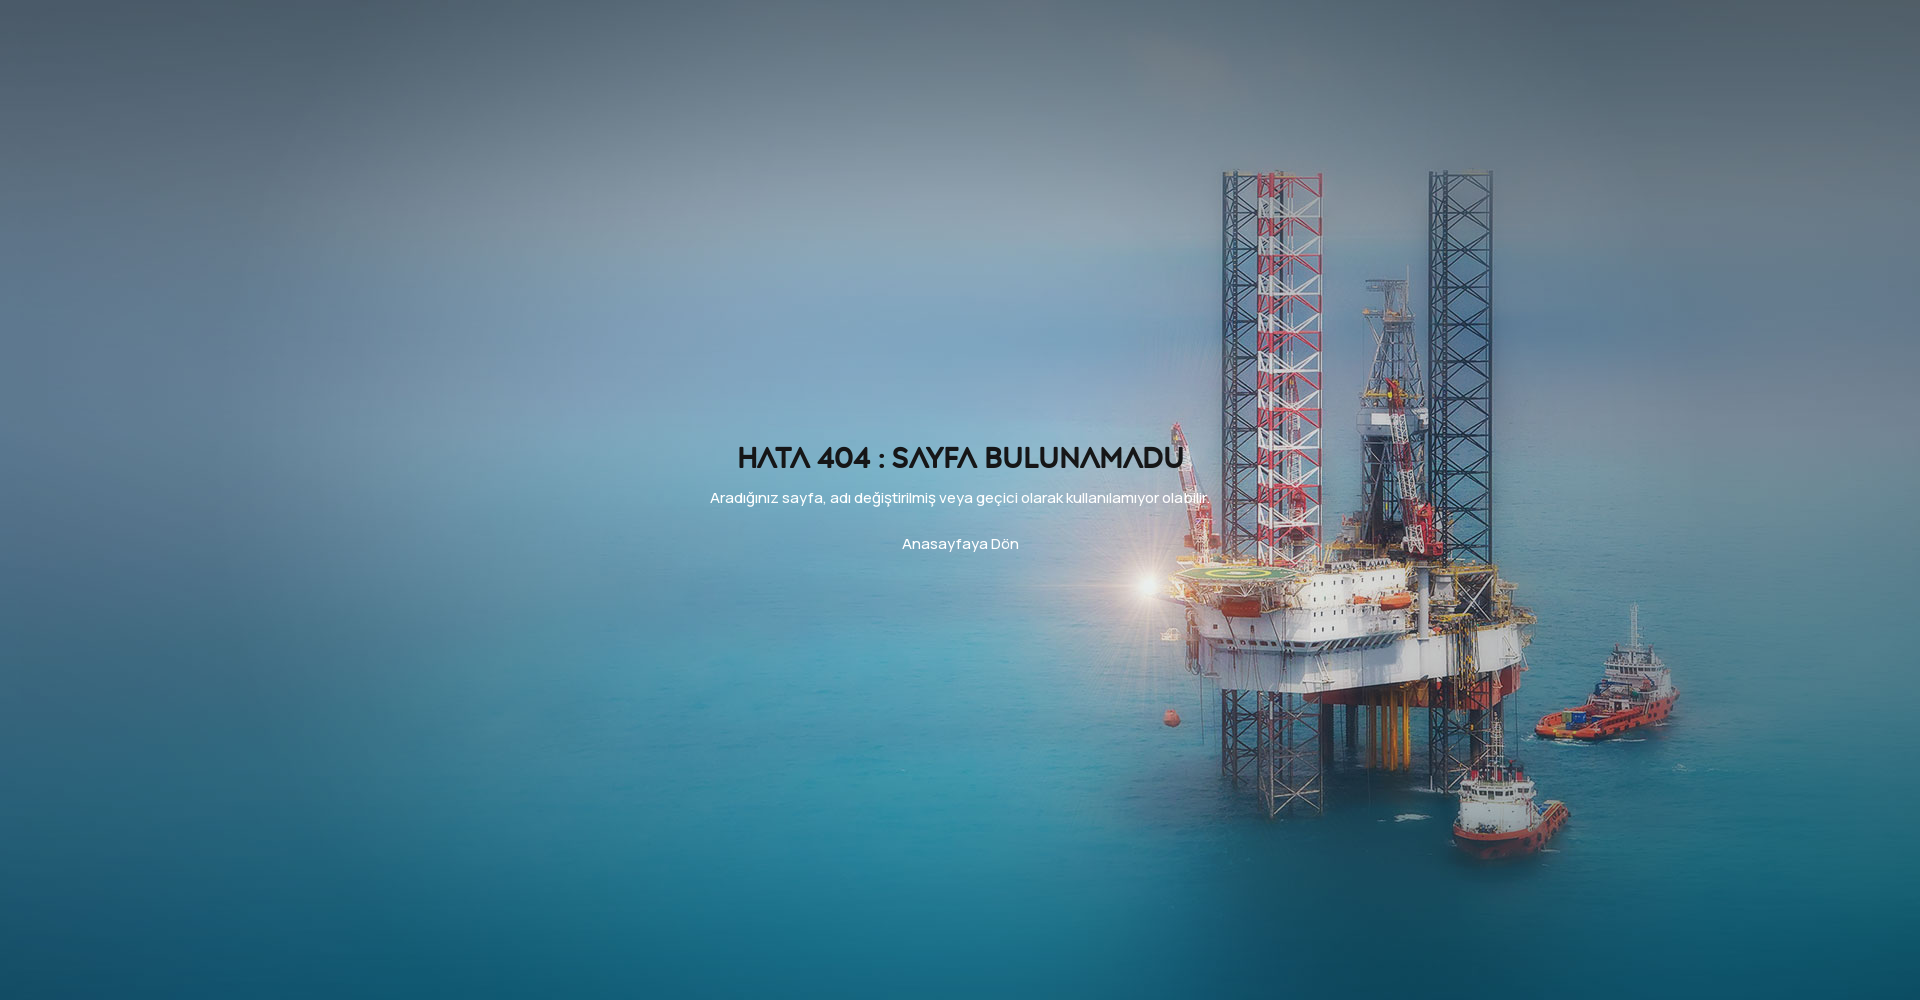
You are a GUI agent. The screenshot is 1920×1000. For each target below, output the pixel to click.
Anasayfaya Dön (960, 543)
